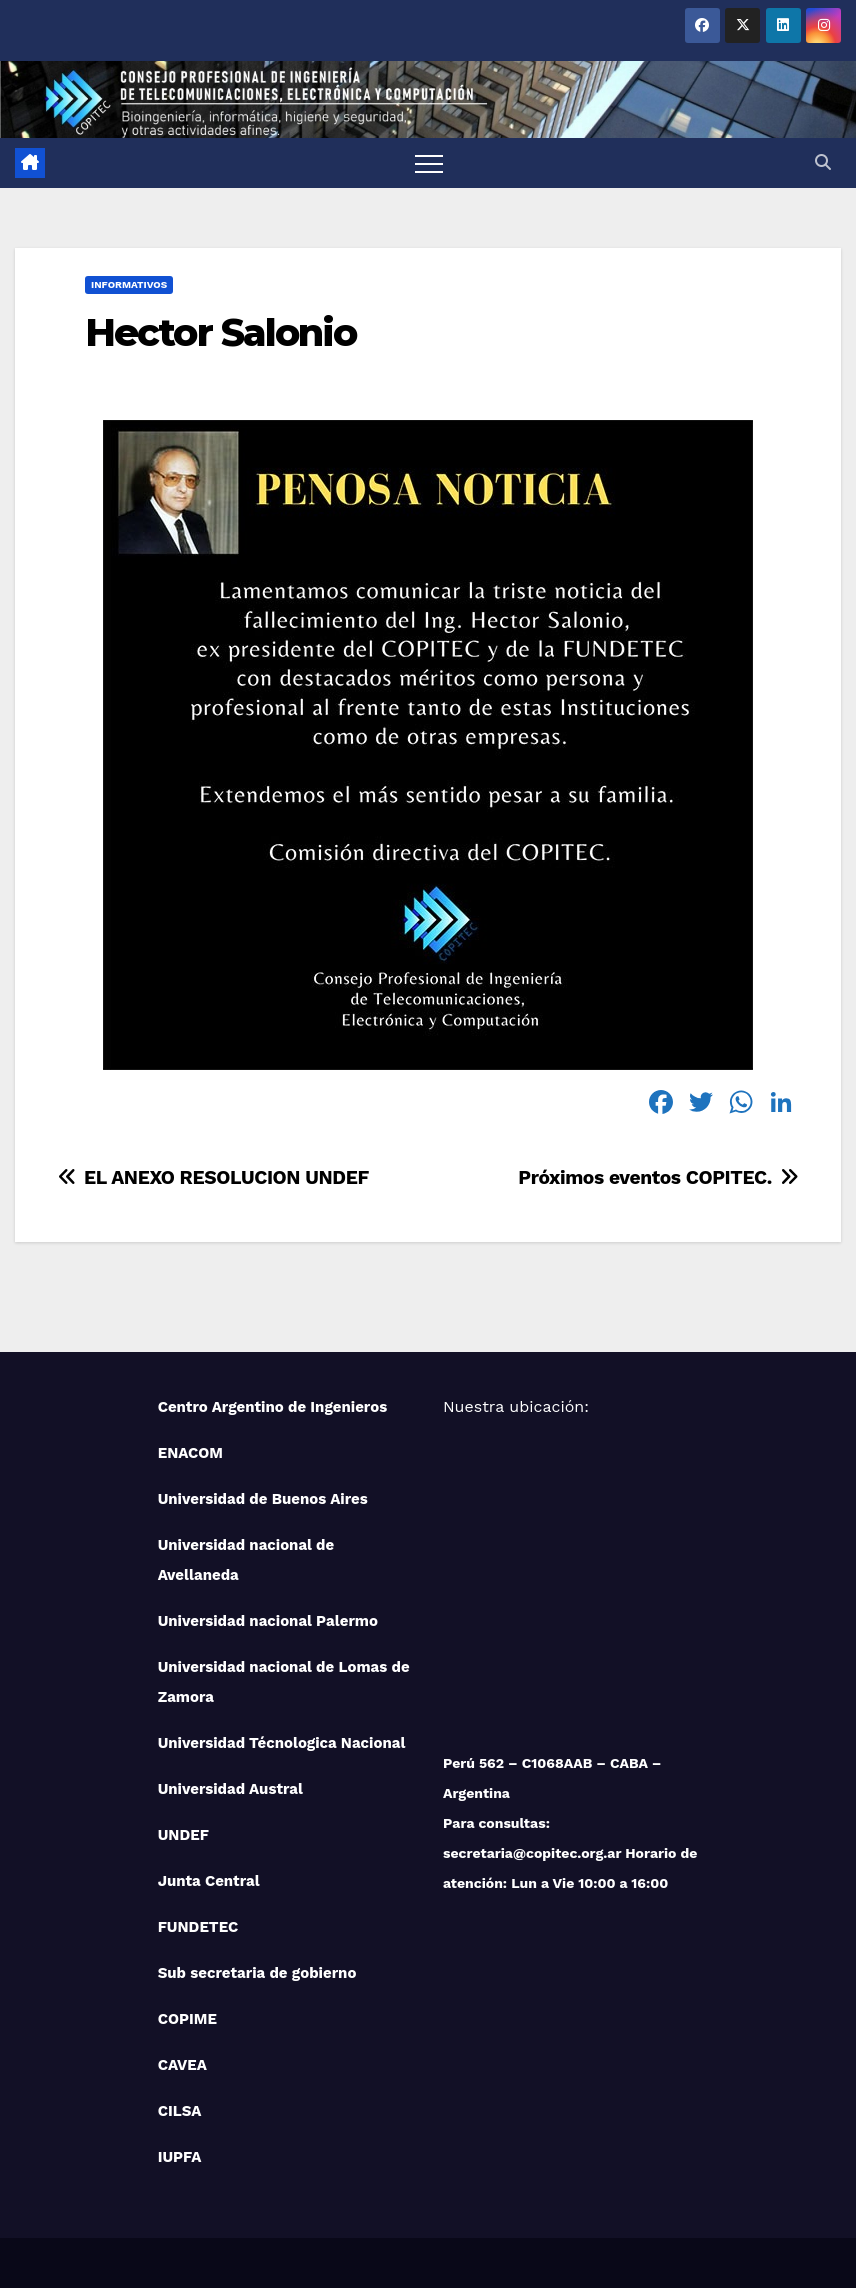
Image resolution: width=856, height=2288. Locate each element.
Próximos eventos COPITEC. (659, 1177)
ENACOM (190, 1453)
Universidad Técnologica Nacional (282, 1743)
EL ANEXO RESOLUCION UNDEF (212, 1177)
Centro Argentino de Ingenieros (273, 1407)
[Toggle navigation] (429, 163)
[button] (823, 162)
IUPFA (180, 2157)
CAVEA (182, 2065)
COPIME (187, 2019)
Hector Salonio (220, 332)
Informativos (129, 284)
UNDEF (183, 1835)
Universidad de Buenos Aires (263, 1499)
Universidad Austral (230, 1789)
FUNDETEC (198, 1927)
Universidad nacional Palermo (268, 1621)
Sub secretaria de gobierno (257, 1973)
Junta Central (209, 1881)
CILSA (180, 2111)
